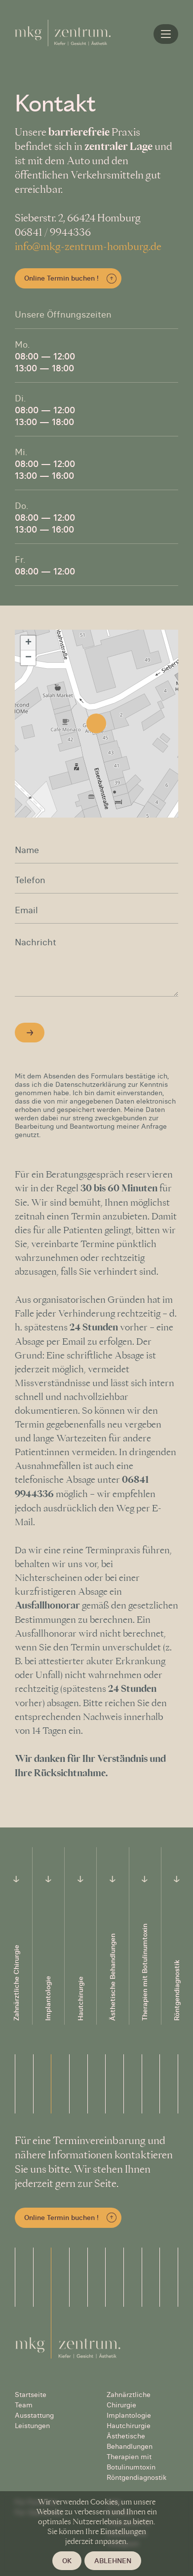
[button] (96, 723)
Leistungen (32, 2425)
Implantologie (129, 2415)
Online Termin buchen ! (61, 278)
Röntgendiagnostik (136, 2477)
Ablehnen (112, 2560)
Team (24, 2404)
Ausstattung (34, 2415)
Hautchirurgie (129, 2425)
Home (168, 34)
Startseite (30, 2394)
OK (67, 2560)
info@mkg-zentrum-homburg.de (88, 246)
